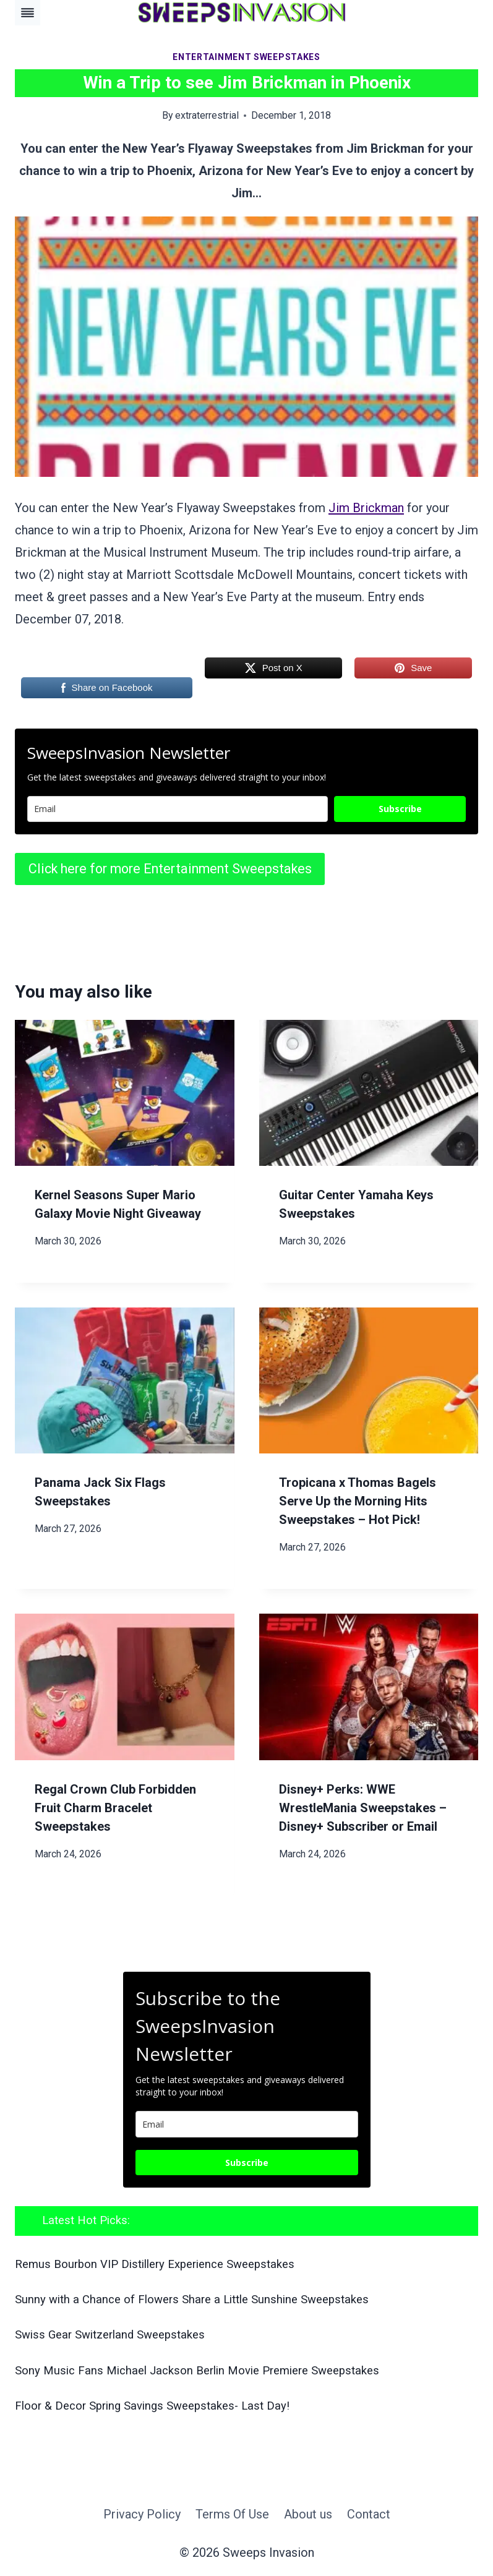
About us (308, 2514)
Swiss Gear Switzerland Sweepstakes (110, 2335)
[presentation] (124, 1093)
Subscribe (400, 809)
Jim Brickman (366, 507)
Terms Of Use (232, 2514)
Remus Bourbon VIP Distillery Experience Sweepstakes (154, 2264)
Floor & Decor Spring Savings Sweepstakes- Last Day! (152, 2406)
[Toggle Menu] (27, 12)
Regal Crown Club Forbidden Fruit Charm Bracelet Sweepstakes (115, 1808)
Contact (368, 2514)
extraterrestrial (207, 115)
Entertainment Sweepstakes (246, 57)
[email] (246, 2124)
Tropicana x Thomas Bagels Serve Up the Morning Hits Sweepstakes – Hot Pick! (357, 1501)
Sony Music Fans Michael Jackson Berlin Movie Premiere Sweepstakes (197, 2370)
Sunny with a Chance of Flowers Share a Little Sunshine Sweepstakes (192, 2299)
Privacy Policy (142, 2514)
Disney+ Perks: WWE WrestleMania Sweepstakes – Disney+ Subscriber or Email (363, 1808)
